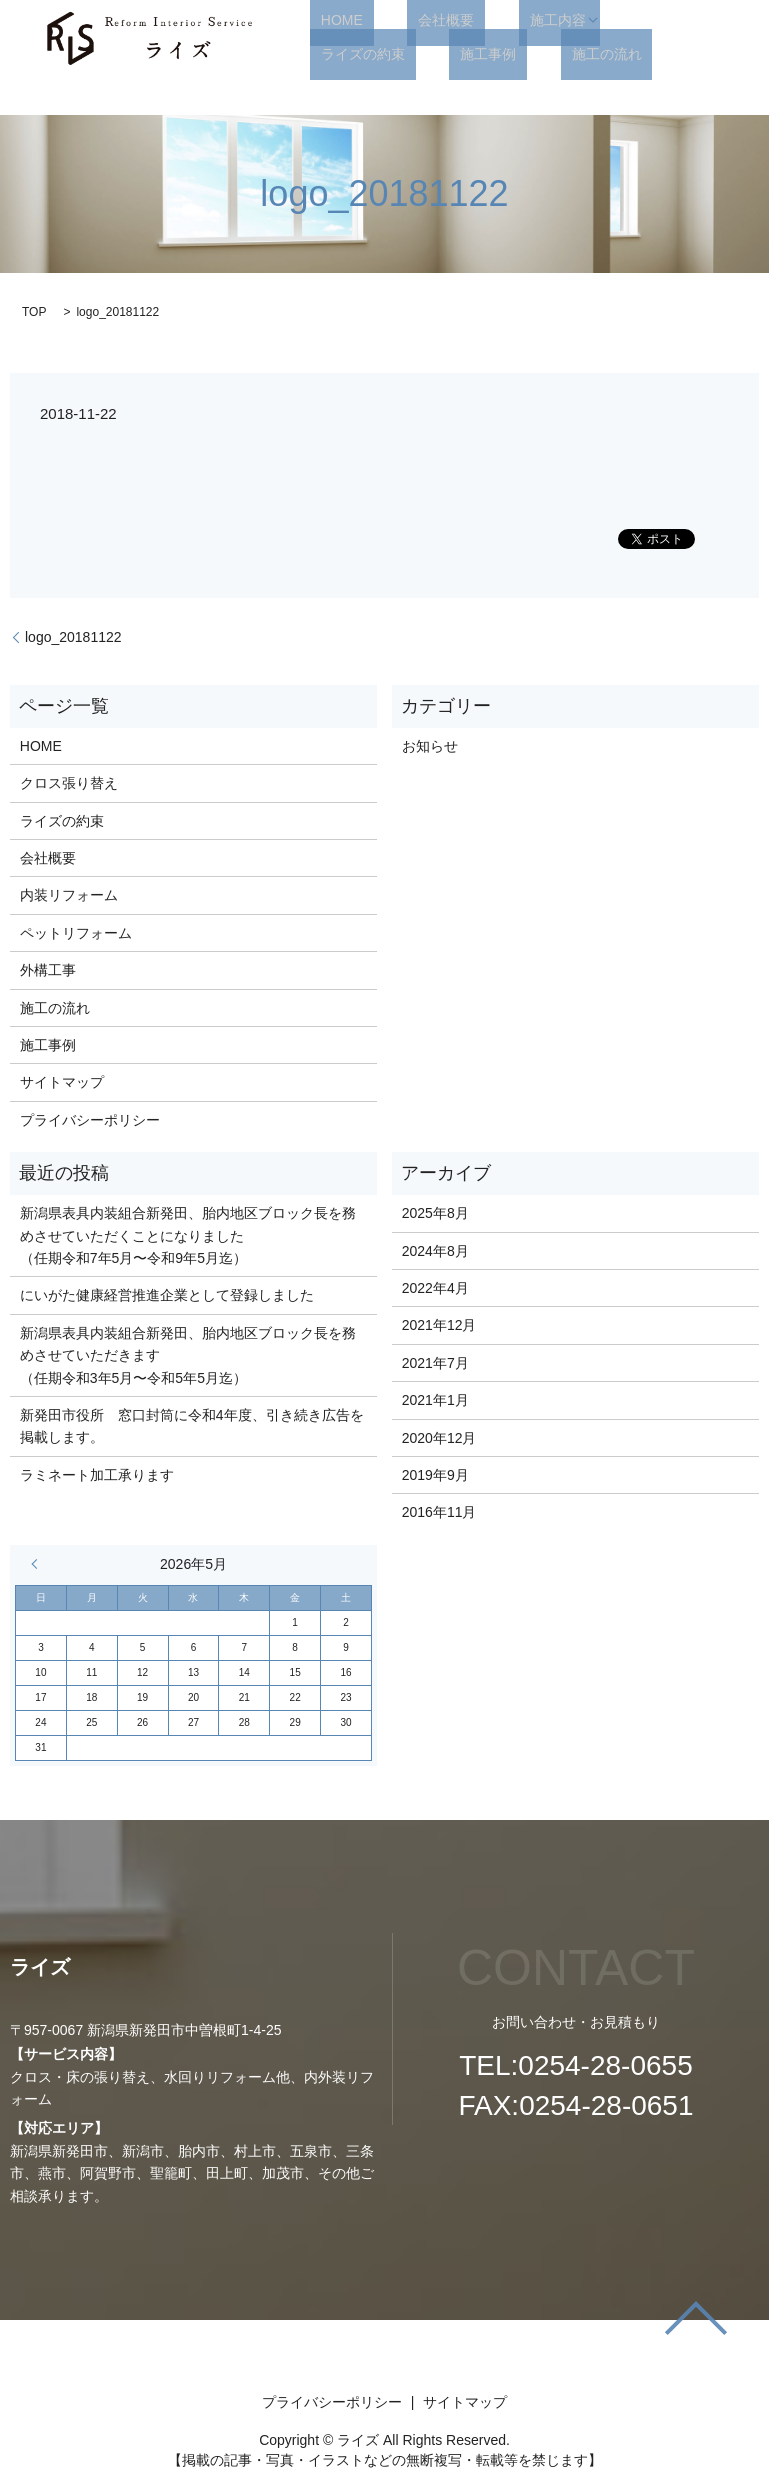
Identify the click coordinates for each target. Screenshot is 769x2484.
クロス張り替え (69, 783)
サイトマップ (62, 1082)
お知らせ (430, 746)
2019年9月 (435, 1475)
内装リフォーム (69, 895)
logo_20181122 (73, 637)
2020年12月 (439, 1438)
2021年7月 (435, 1363)
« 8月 (39, 1564)
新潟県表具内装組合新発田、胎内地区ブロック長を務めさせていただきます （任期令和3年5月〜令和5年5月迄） (188, 1355)
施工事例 (338, 54)
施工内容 (503, 20)
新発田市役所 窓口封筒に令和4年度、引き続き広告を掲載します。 (192, 1426)
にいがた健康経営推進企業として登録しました (167, 1295)
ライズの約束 (621, 20)
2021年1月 (435, 1400)
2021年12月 (439, 1325)
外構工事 (48, 970)
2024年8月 (435, 1251)
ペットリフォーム (76, 933)
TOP (34, 312)
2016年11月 (439, 1512)
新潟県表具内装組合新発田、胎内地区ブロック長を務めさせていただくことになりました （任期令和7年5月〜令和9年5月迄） (188, 1235)
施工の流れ (434, 54)
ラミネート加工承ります (97, 1475)
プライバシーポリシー (90, 1120)
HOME (331, 20)
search (518, 54)
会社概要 (413, 20)
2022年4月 (435, 1288)
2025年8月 (435, 1213)
